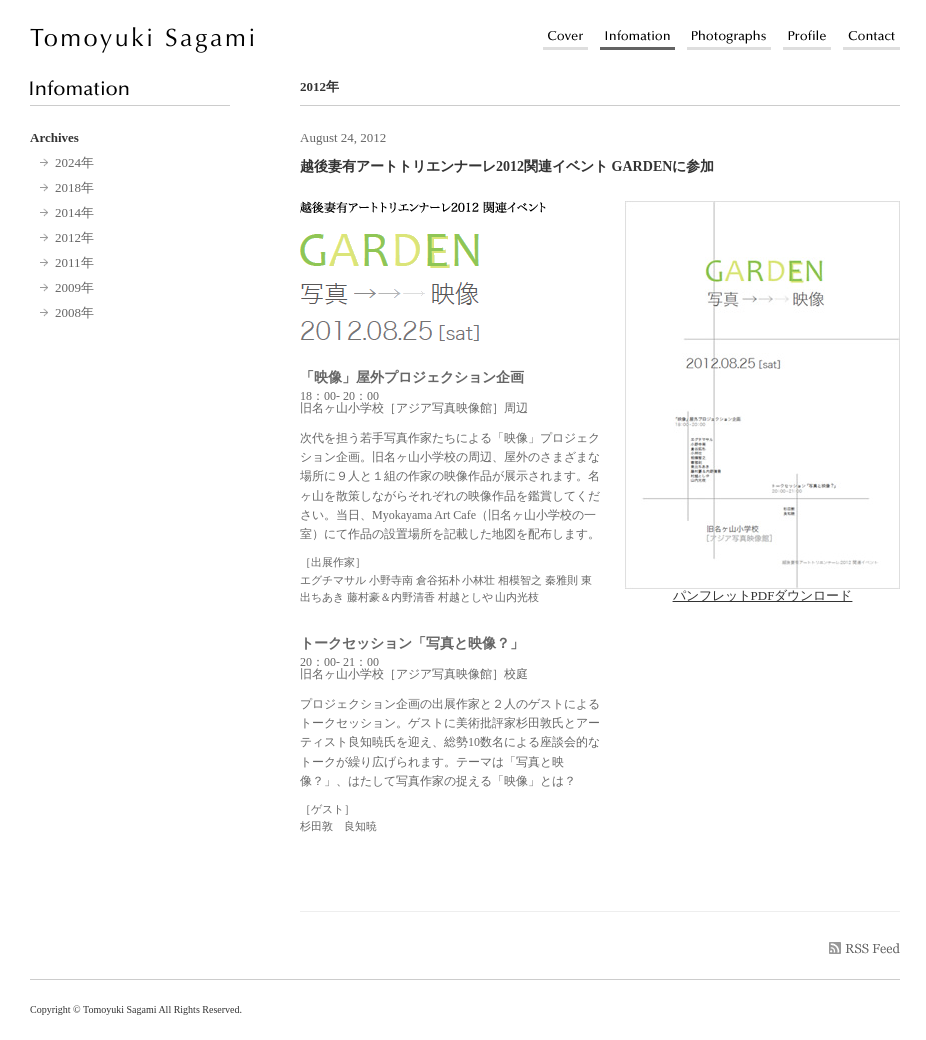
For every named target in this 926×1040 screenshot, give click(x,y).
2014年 (74, 212)
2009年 (74, 287)
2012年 (74, 237)
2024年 (74, 162)
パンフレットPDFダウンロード (762, 589)
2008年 (74, 312)
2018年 (74, 187)
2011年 (74, 262)
